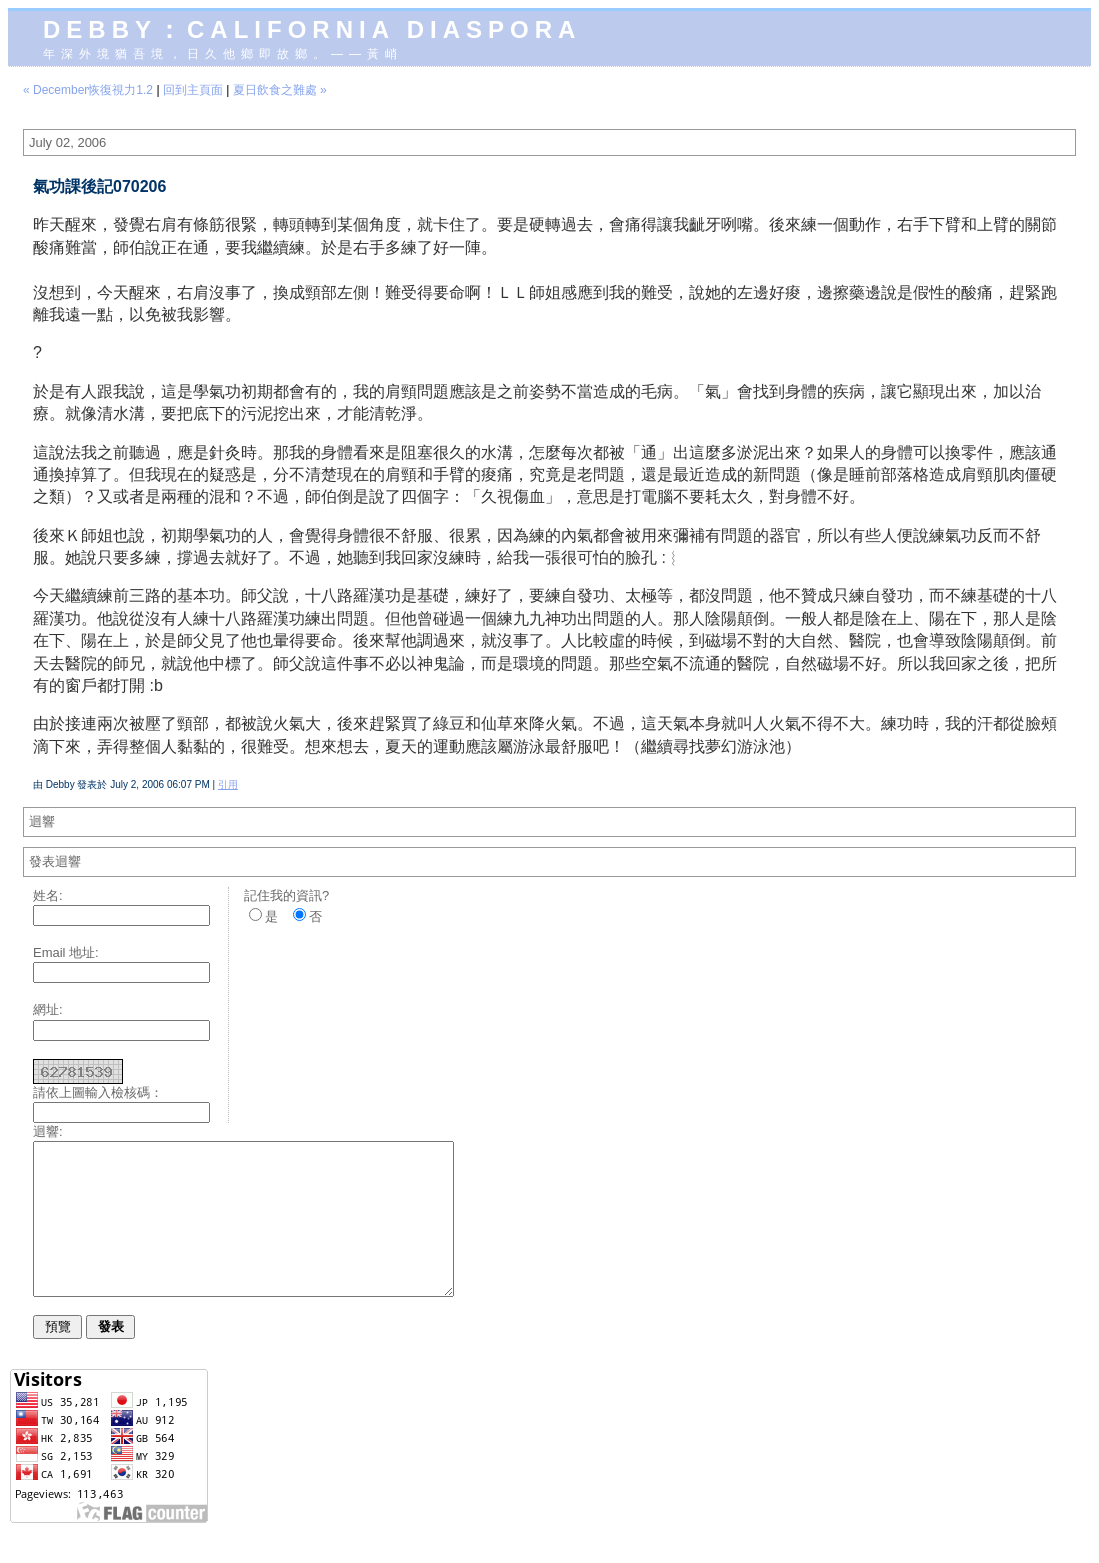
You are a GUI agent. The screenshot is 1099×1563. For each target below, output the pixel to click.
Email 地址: (66, 952)
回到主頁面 (193, 90)
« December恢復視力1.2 (88, 90)
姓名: (48, 895)
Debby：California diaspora (312, 29)
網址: (48, 1009)
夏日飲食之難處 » (280, 90)
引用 (228, 784)
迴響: (48, 1131)
